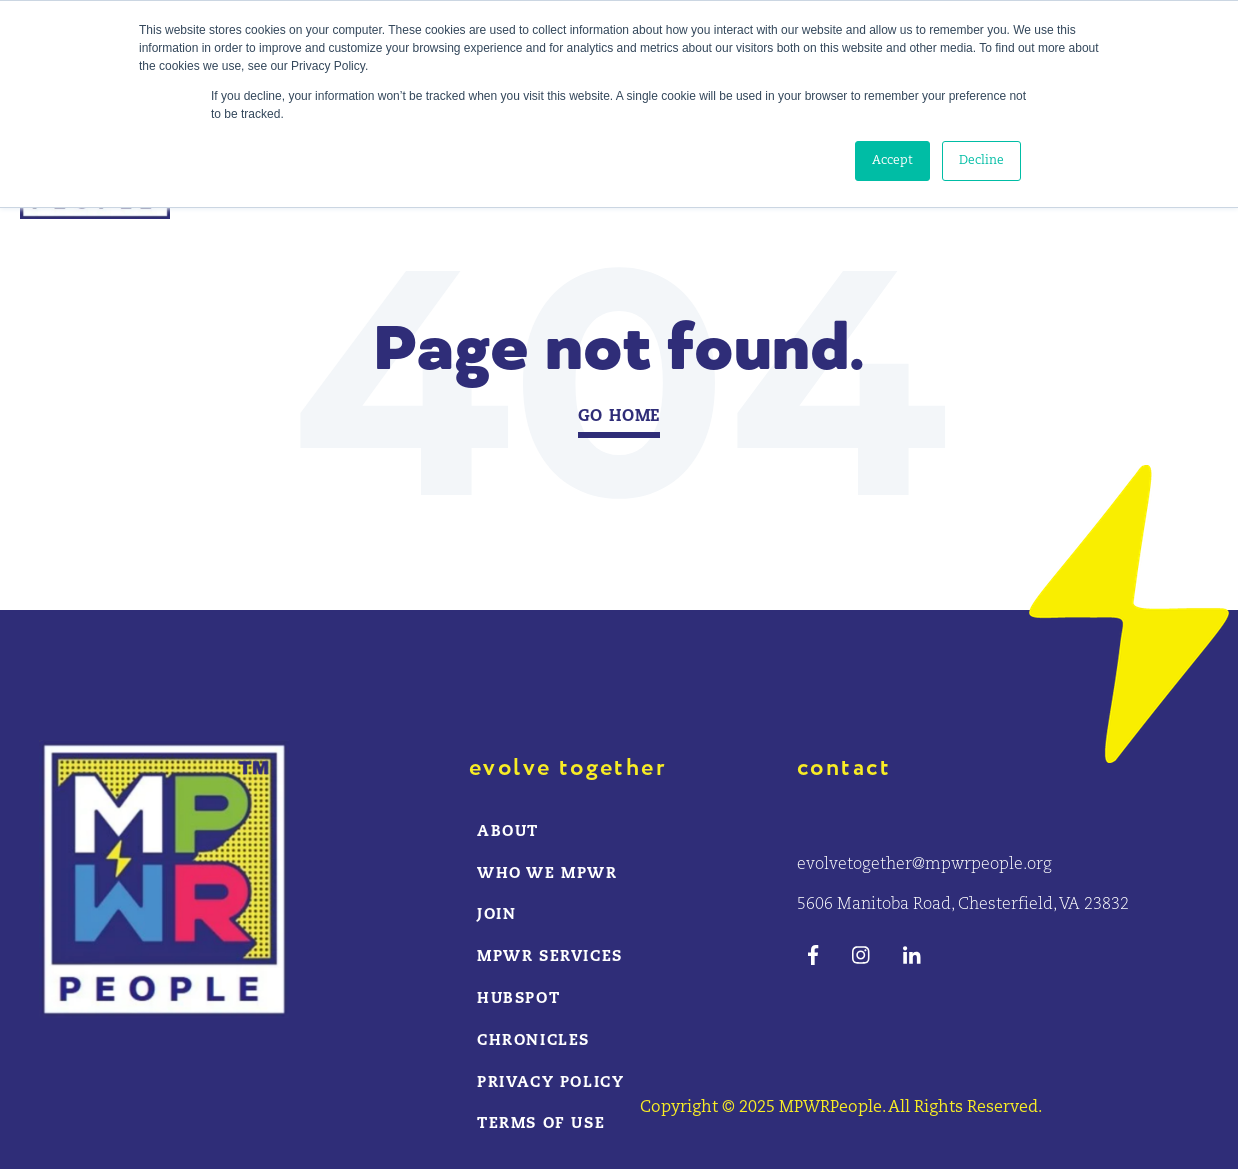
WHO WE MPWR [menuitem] (547, 874)
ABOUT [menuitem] (508, 832)
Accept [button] (892, 161)
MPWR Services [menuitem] (550, 957)
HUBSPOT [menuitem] (518, 999)
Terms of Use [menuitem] (541, 1124)
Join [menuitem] (496, 915)
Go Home (619, 417)
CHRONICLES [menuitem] (533, 1041)
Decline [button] (981, 161)
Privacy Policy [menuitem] (550, 1083)
